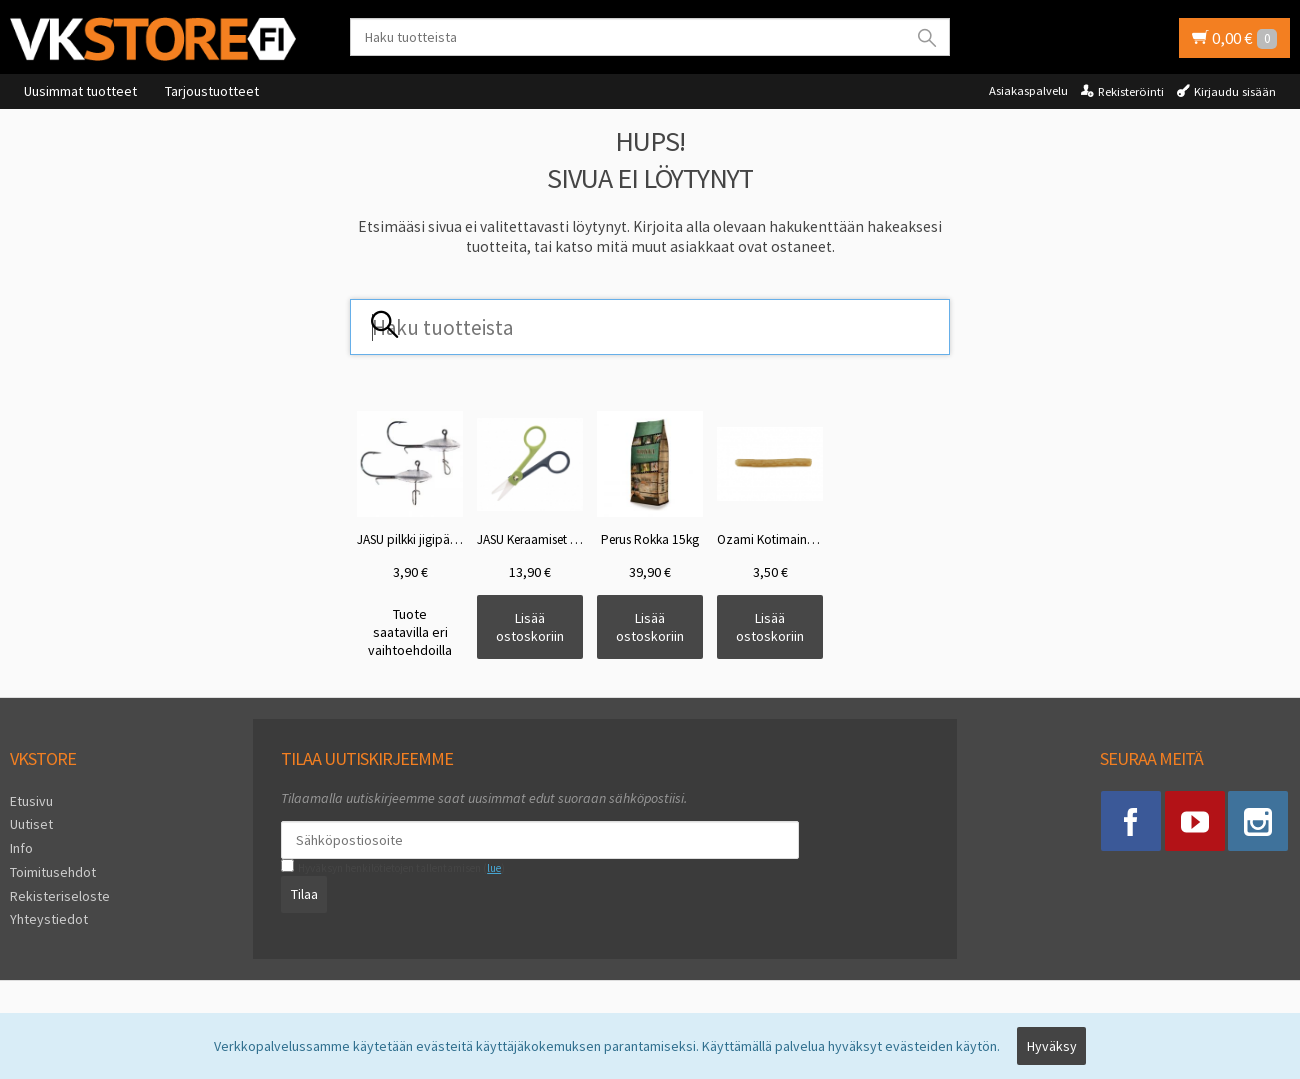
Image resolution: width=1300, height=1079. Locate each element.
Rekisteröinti (1131, 91)
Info (21, 848)
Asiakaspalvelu (1028, 90)
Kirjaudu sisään (1235, 91)
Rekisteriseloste (60, 896)
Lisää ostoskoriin (530, 627)
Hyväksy (1052, 1046)
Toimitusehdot (53, 872)
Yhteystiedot (49, 919)
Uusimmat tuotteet (80, 91)
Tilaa (304, 894)
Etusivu (31, 801)
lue (494, 868)
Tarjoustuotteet (212, 91)
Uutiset (31, 824)
